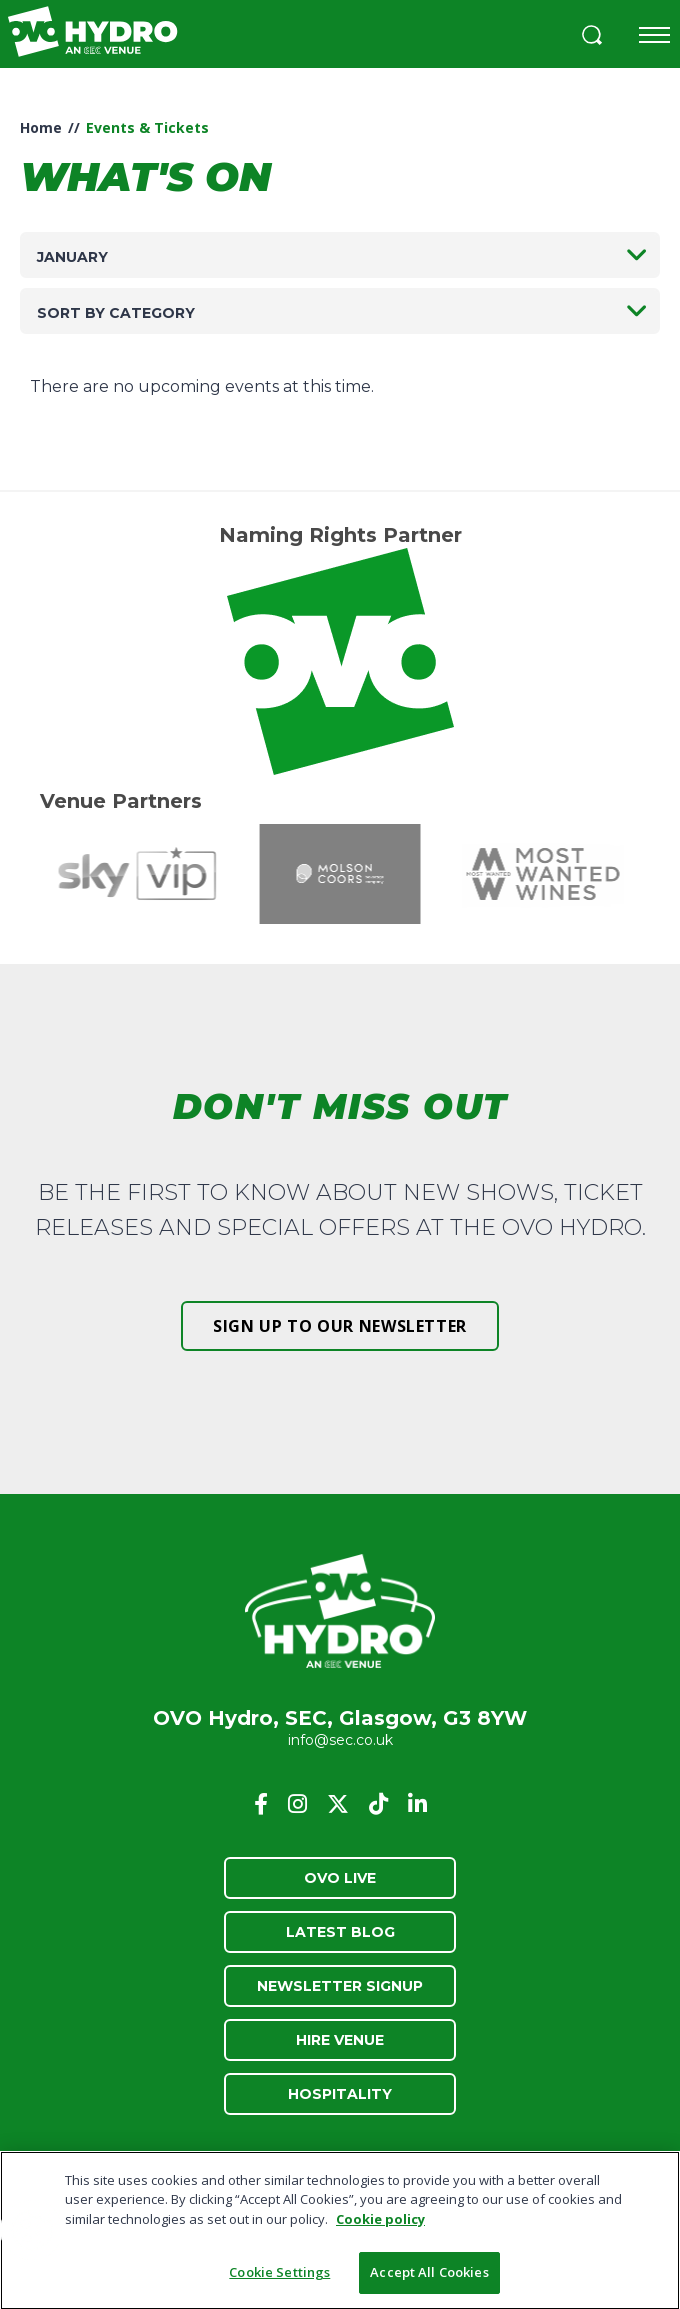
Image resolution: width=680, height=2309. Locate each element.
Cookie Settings (279, 2278)
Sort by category (116, 313)
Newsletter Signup (340, 1986)
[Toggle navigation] (654, 35)
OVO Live (340, 1878)
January (72, 257)
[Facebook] (261, 1804)
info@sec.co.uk (340, 1740)
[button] (592, 37)
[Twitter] (338, 1804)
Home (41, 127)
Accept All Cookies (429, 2278)
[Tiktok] (378, 1804)
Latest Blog (340, 1932)
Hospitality (340, 2094)
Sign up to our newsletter (340, 1326)
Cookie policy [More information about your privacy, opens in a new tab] (380, 2224)
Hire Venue (340, 2040)
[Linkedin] (417, 1804)
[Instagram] (297, 1804)
